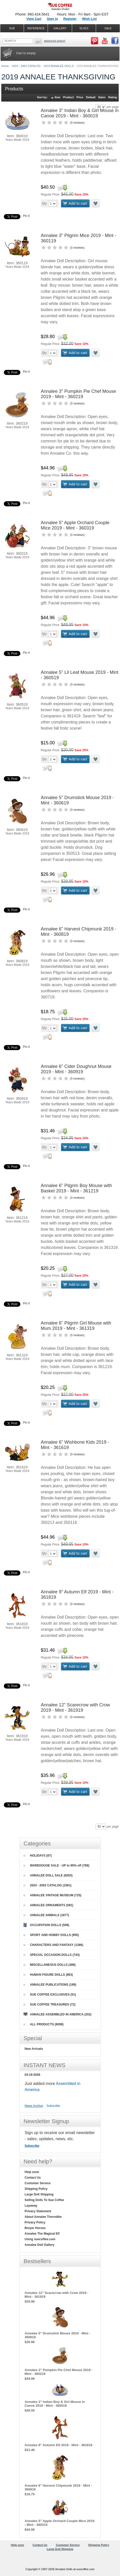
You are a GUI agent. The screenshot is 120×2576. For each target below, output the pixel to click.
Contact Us (33, 2177)
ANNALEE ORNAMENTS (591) (48, 1905)
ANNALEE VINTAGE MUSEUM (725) (52, 1895)
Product (68, 97)
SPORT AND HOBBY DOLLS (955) (51, 1935)
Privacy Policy (35, 2222)
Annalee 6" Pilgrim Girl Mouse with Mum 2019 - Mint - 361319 (76, 1325)
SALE (108, 28)
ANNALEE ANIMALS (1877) (46, 1915)
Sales (101, 97)
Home (5, 65)
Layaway (31, 2205)
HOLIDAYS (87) (37, 1855)
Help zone (32, 2172)
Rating (112, 97)
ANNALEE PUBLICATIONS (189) (49, 1984)
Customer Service (38, 2183)
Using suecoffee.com (40, 2239)
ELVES (83, 28)
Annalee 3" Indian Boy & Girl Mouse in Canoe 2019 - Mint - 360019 (80, 113)
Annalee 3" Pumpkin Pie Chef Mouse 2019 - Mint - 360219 (78, 394)
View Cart (33, 19)
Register (70, 19)
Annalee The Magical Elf (42, 2233)
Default (90, 97)
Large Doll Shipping (39, 2194)
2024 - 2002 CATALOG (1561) (47, 1885)
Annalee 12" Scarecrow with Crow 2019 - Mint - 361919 (75, 1707)
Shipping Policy (36, 2189)
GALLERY (60, 28)
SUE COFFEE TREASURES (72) (49, 2004)
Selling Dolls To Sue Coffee (44, 2200)
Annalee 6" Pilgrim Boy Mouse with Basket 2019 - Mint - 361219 (76, 1188)
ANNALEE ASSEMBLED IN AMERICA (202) (57, 2014)
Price (79, 97)
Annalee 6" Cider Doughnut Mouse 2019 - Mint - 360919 (76, 1069)
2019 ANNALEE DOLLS (59, 65)
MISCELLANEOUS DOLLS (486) (49, 1965)
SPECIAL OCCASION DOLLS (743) (51, 1955)
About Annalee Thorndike (43, 2217)
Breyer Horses (35, 2228)
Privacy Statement (38, 2211)
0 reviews (77, 122)
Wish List (89, 19)
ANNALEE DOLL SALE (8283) (48, 1875)
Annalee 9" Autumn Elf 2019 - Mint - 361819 (58, 2445)
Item (58, 97)
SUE (12, 28)
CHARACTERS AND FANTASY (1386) (53, 1945)
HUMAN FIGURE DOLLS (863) (48, 1974)
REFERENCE (36, 28)
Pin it (26, 216)
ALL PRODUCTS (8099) (43, 2024)
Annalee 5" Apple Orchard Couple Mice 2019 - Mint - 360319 (75, 525)
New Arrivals (34, 2049)
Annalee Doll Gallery (40, 2245)
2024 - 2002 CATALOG (26, 65)
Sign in (52, 19)
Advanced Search (54, 40)
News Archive (34, 2106)
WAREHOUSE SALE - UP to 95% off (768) (56, 1865)
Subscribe (53, 2106)
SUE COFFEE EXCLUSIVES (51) (49, 1994)
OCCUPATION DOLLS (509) (46, 1925)
